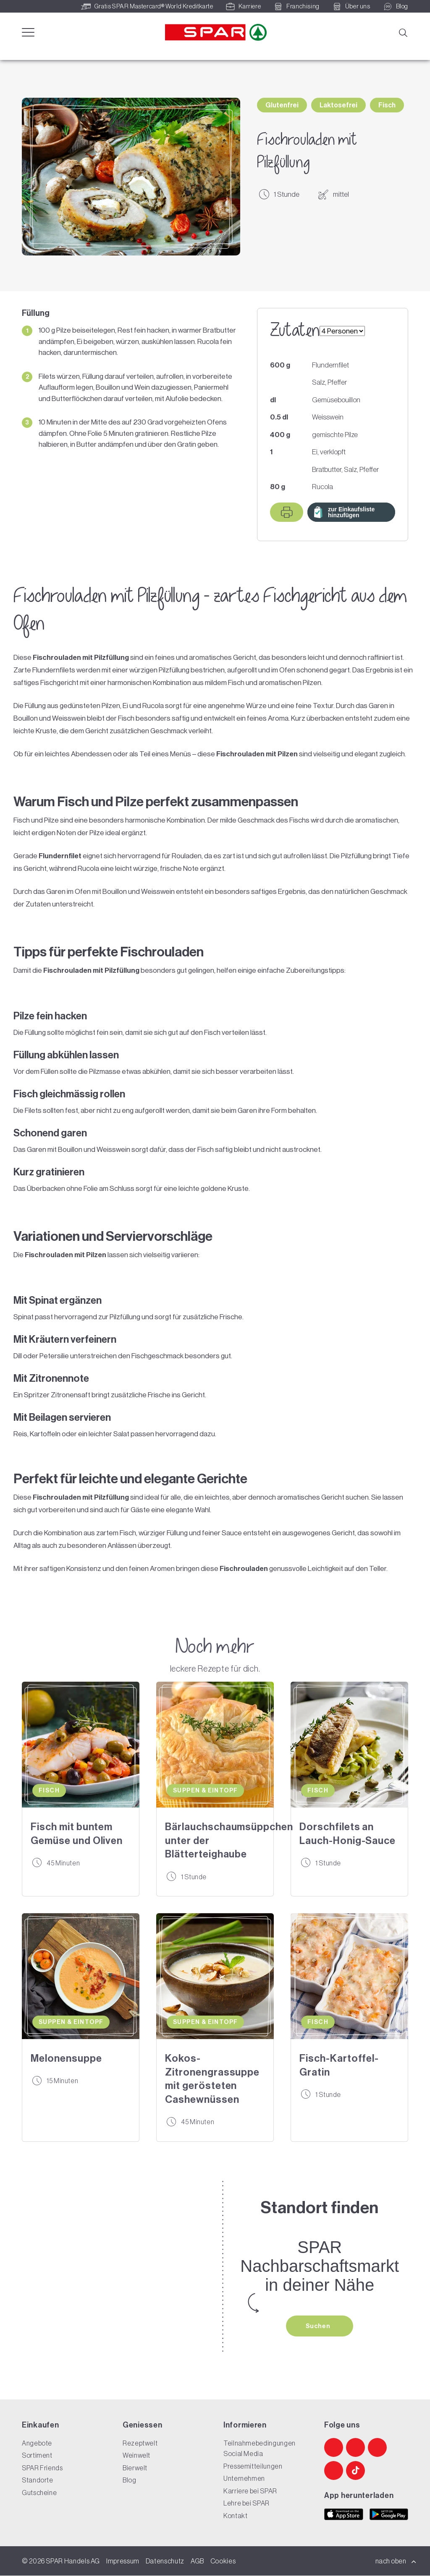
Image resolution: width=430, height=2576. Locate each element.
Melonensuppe (66, 2058)
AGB (197, 2561)
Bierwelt (135, 2468)
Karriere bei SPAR (250, 2491)
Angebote (37, 2443)
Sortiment (37, 2455)
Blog (129, 2480)
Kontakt (235, 2515)
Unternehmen (244, 2478)
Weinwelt (136, 2455)
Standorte (37, 2480)
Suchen (319, 2326)
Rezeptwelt (140, 2443)
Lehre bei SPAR (246, 2503)
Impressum (122, 2561)
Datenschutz (165, 2561)
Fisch (387, 105)
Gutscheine (39, 2492)
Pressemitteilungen (253, 2466)
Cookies (223, 2561)
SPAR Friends (42, 2468)
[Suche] (402, 31)
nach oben (396, 2561)
